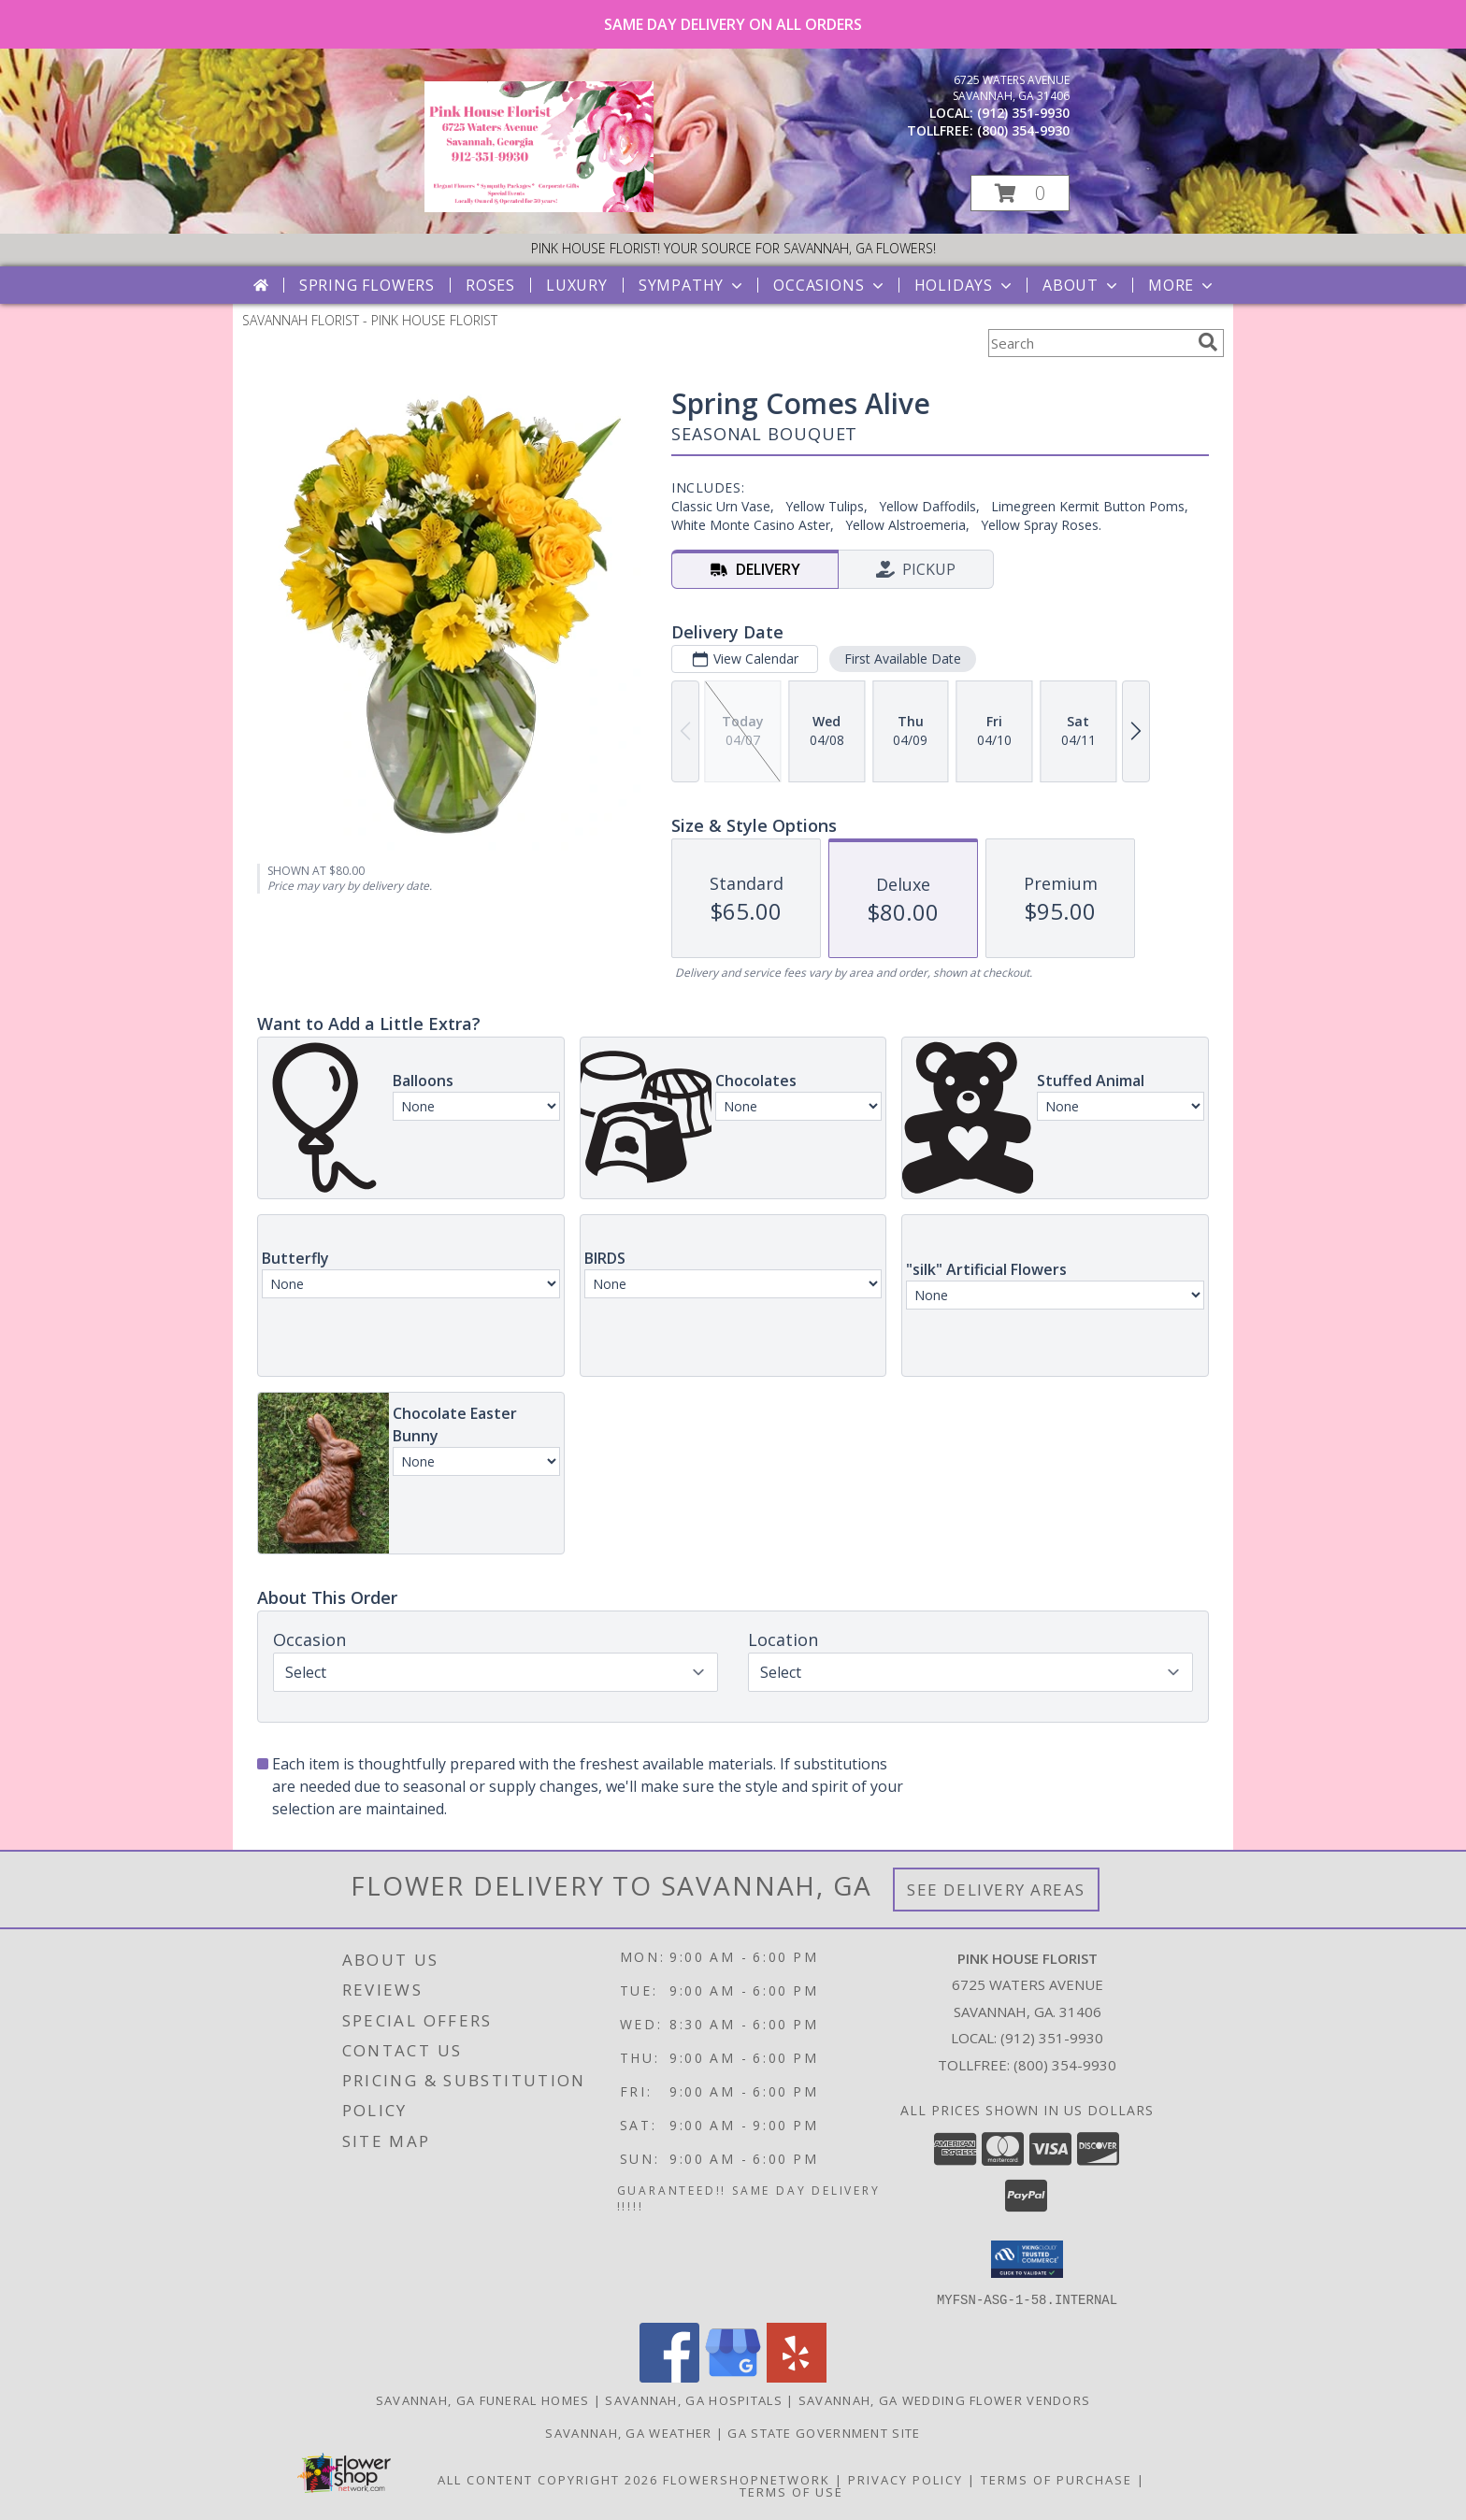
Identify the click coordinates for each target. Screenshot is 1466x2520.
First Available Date (902, 658)
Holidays (964, 285)
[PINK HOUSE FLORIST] (539, 207)
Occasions (829, 285)
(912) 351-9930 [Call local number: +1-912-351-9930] (1023, 113)
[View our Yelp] (796, 2376)
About (1081, 285)
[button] (1020, 193)
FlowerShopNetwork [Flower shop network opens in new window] (746, 2478)
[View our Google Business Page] (733, 2376)
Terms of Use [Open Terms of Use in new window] (791, 2491)
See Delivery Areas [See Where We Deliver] (996, 1889)
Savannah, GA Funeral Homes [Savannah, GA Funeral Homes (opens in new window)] (483, 2399)
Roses (490, 285)
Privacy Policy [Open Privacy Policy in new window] (905, 2478)
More (1182, 285)
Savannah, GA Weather (628, 2432)
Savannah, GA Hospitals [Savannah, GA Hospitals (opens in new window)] (694, 2399)
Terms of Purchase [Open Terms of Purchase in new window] (1056, 2478)
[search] (1208, 342)
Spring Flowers (367, 285)
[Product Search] (1089, 343)
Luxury (577, 285)
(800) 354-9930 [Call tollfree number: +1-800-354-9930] (1023, 130)
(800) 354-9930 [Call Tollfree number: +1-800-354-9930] (1064, 2064)
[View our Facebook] (669, 2376)
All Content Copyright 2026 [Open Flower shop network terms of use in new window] (548, 2478)
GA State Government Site (823, 2432)
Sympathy (692, 285)
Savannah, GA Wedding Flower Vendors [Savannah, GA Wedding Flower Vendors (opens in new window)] (944, 2399)
